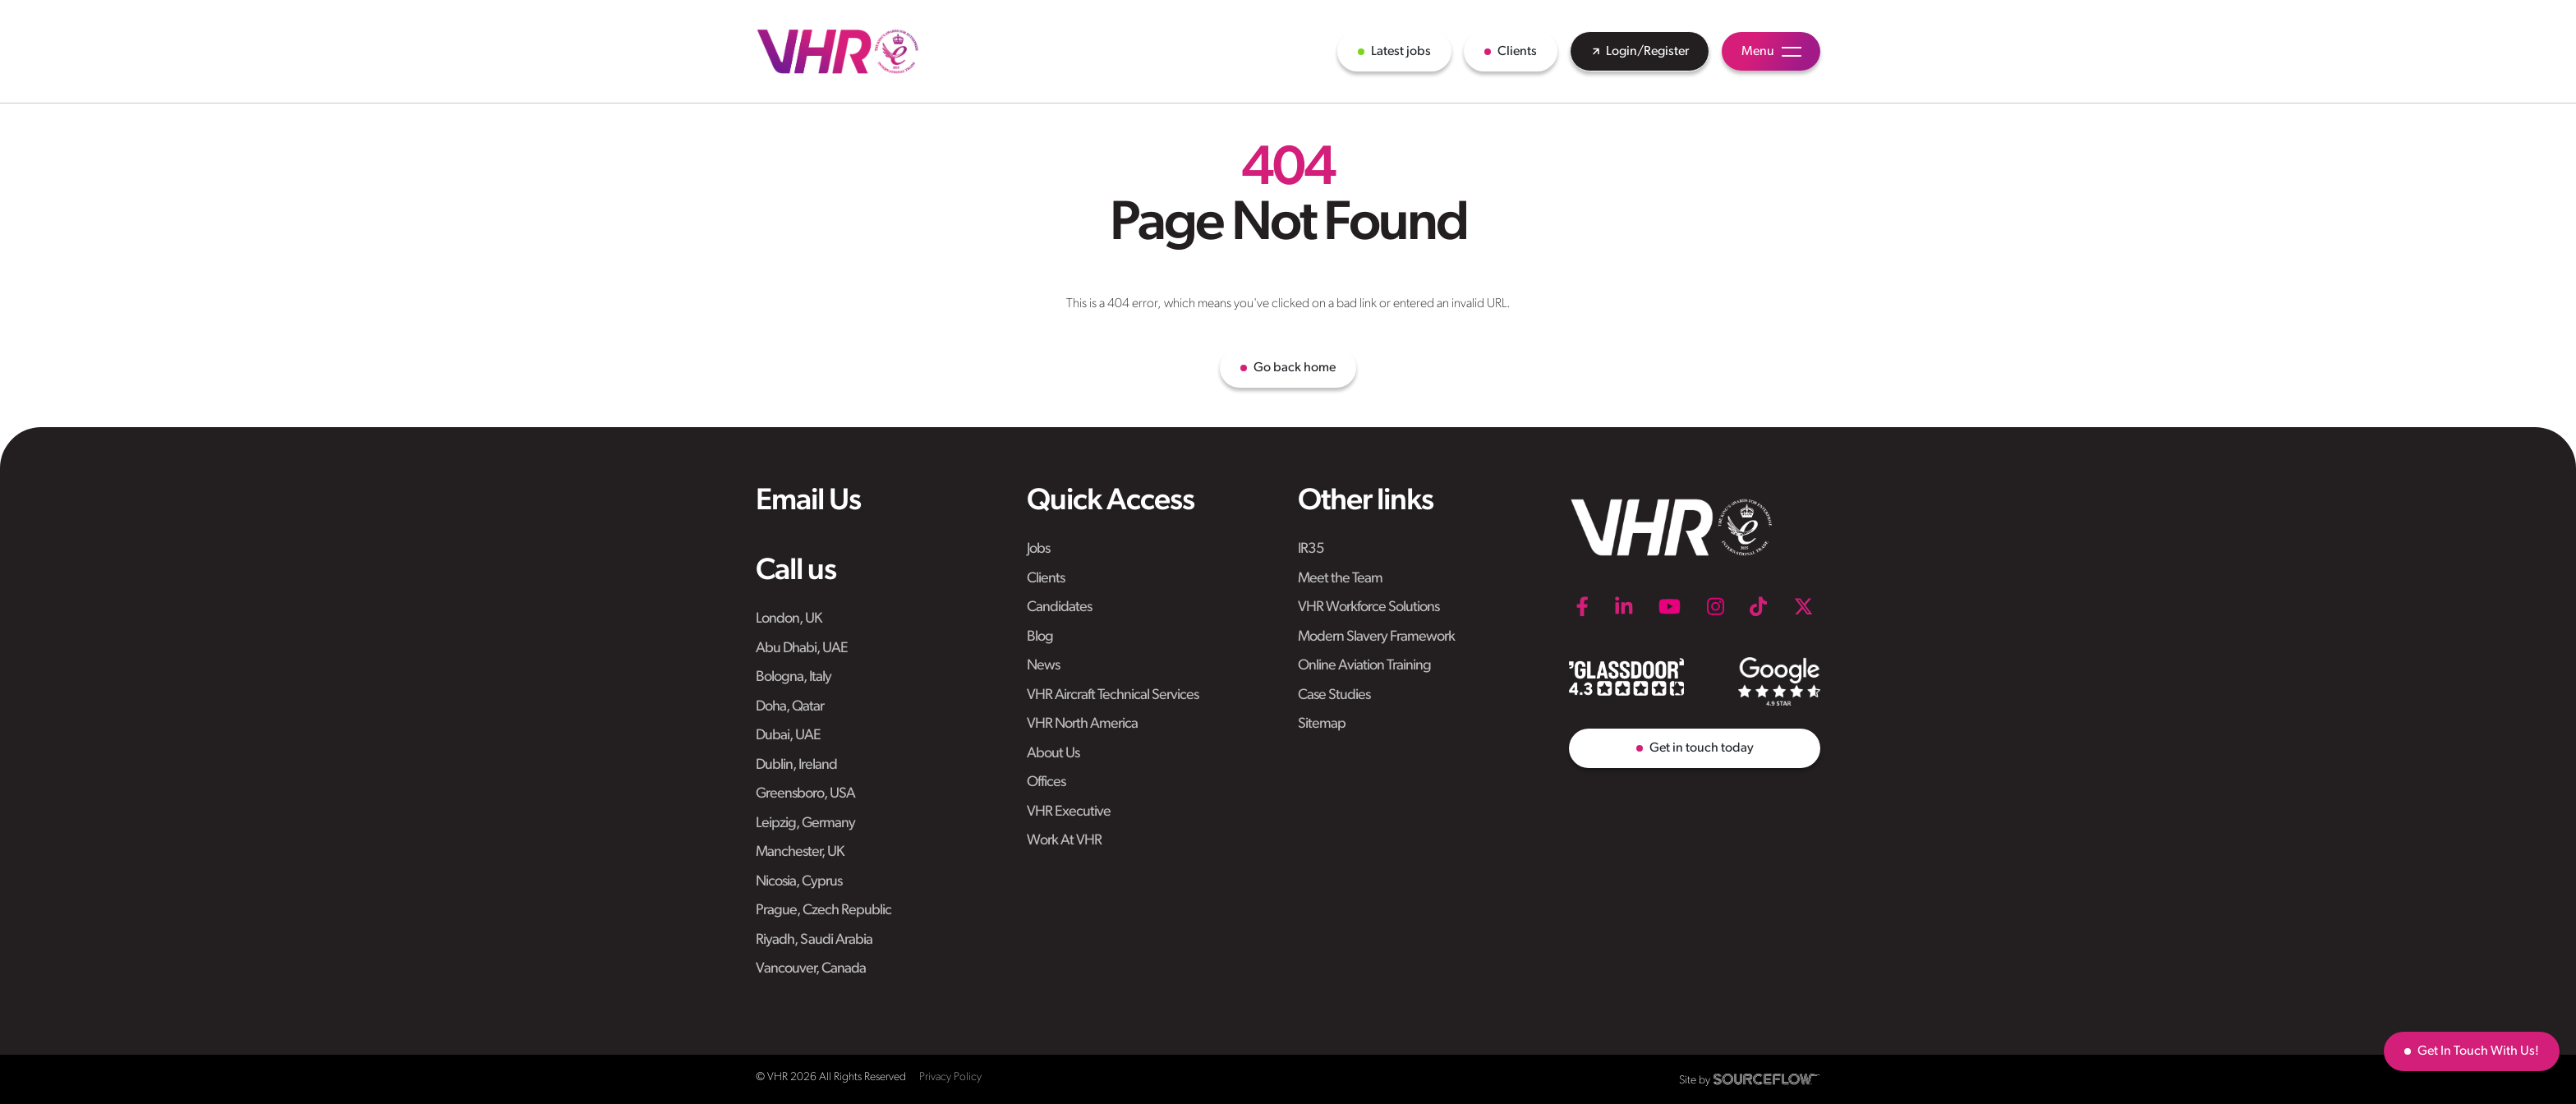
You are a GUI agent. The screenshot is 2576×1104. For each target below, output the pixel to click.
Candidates (1059, 607)
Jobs (1038, 549)
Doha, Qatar (790, 707)
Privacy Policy (950, 1077)
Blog (1040, 637)
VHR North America (1082, 724)
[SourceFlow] (1767, 1079)
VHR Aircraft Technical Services (1112, 695)
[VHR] (838, 51)
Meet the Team (1340, 578)
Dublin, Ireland (796, 765)
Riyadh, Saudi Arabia (814, 940)
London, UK (788, 619)
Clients (1046, 578)
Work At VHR (1064, 841)
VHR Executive (1069, 812)
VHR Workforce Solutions (1368, 607)
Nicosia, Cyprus (799, 882)
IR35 (1311, 549)
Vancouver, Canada (811, 969)
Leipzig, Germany (805, 823)
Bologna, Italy (793, 677)
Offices (1046, 782)
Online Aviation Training (1364, 666)
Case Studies (1334, 695)
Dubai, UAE (788, 735)
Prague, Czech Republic (823, 910)
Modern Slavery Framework (1376, 637)
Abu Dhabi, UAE (802, 648)
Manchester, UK (800, 852)
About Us (1053, 753)
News (1043, 666)
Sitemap (1322, 724)
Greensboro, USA (805, 794)
